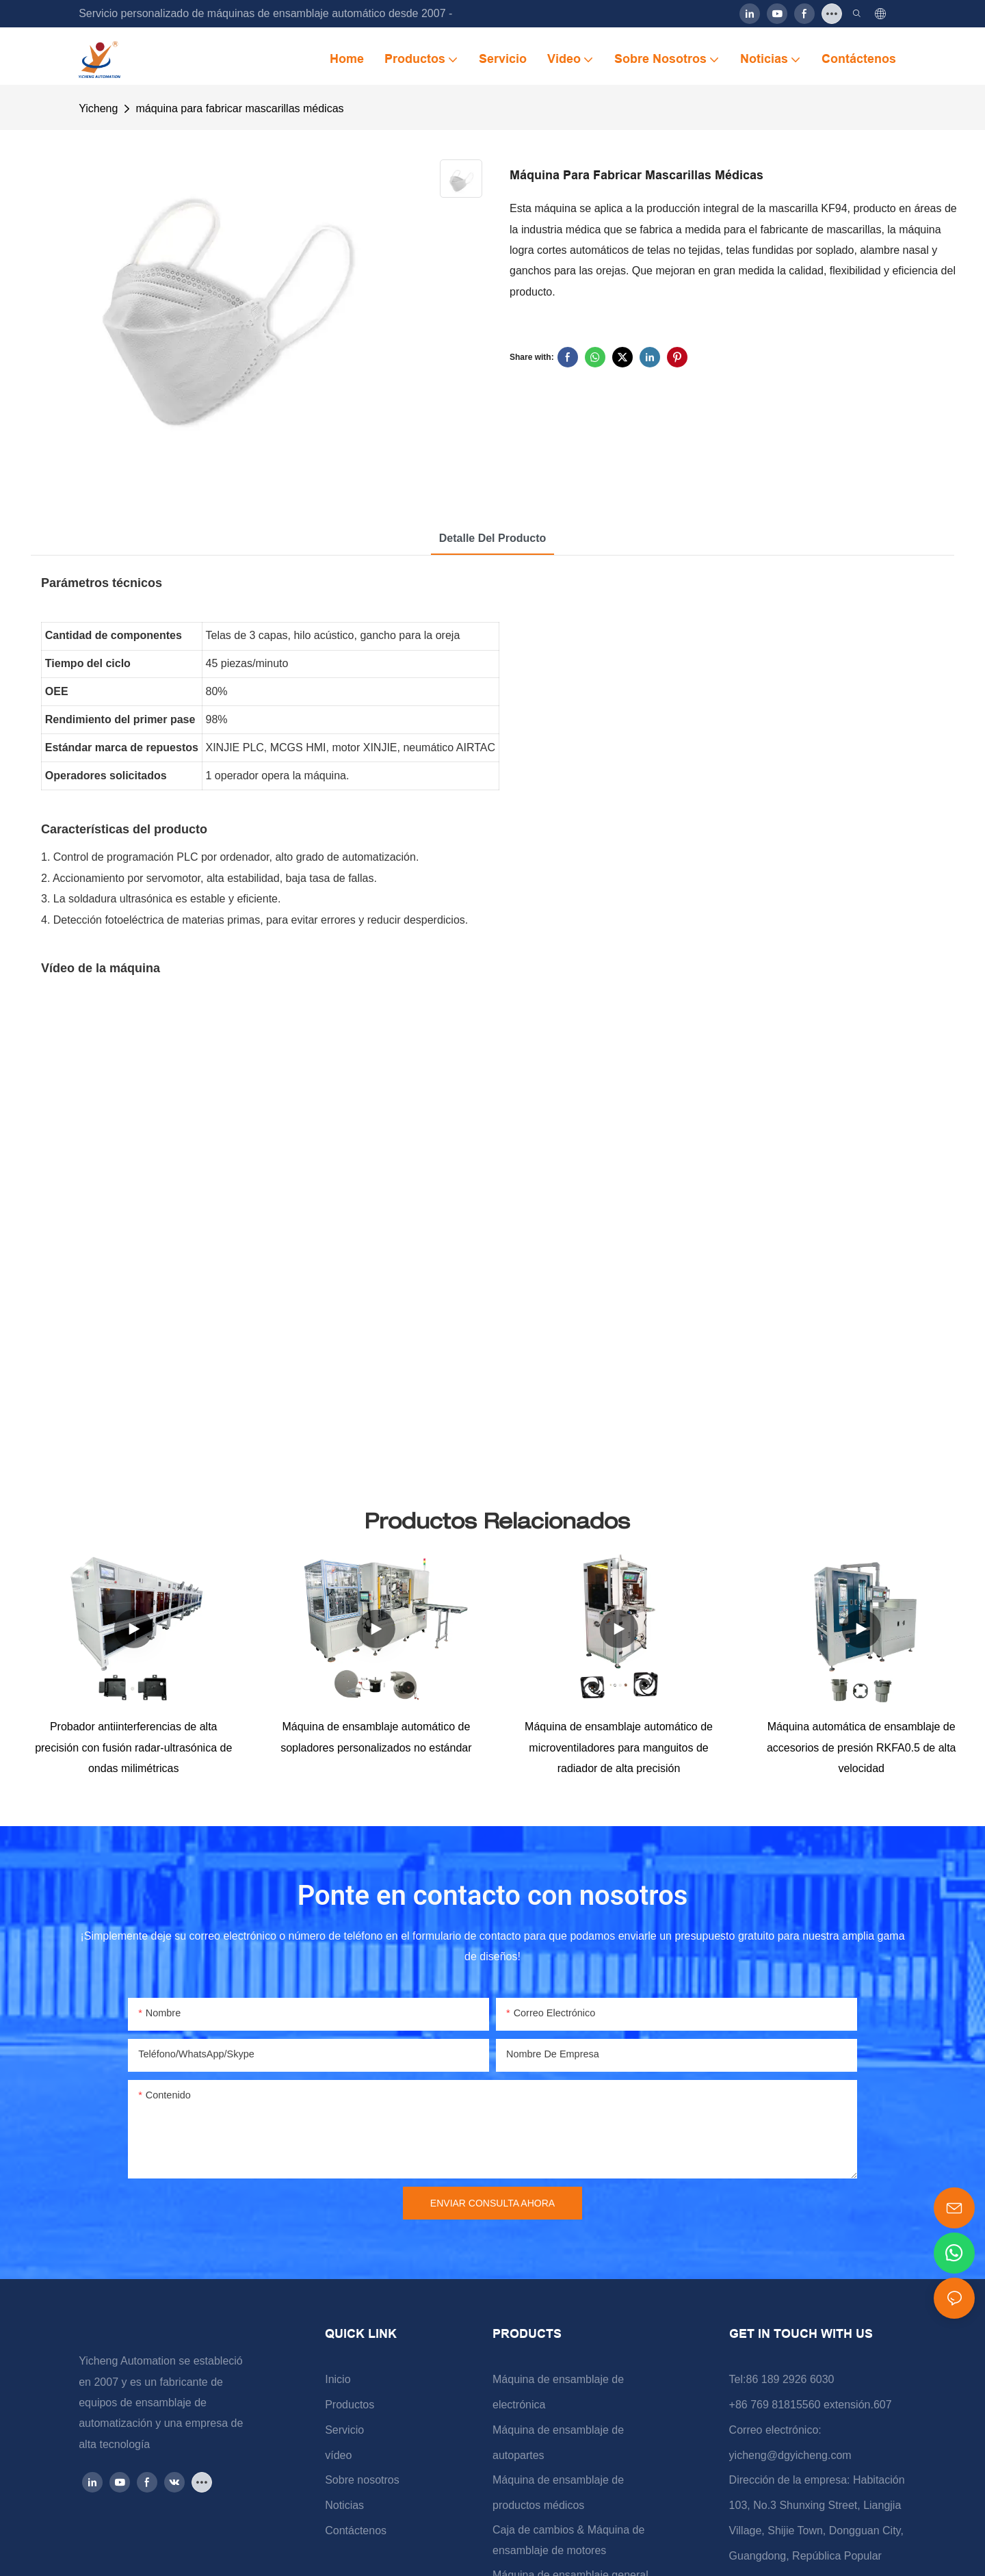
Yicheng (98, 108)
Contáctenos (355, 2530)
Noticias (344, 2505)
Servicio (344, 2430)
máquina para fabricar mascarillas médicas (239, 108)
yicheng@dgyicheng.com (790, 2455)
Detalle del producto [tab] (492, 538)
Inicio (337, 2379)
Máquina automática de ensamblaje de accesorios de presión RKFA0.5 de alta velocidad (861, 1747)
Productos (349, 2404)
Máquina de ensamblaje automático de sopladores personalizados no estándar (375, 1737)
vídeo (338, 2455)
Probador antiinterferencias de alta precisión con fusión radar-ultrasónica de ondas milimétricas (133, 1747)
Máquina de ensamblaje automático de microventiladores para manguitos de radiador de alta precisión (619, 1747)
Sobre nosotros (362, 2480)
